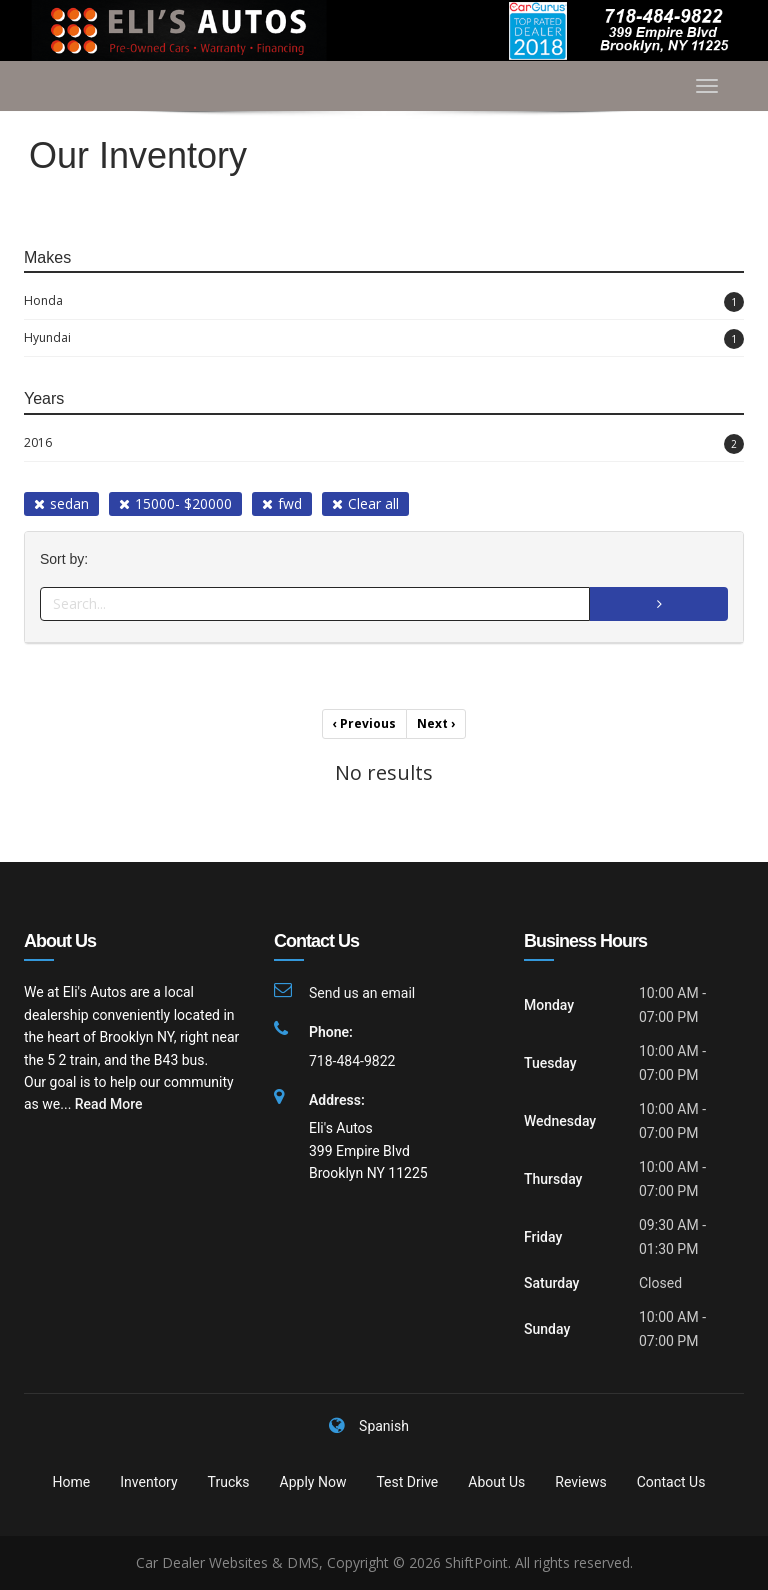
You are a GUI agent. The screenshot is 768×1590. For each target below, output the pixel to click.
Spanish (384, 1426)
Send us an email (362, 993)
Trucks (229, 1482)
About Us (496, 1482)
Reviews (580, 1482)
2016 (384, 444)
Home (72, 1482)
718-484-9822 (352, 1061)
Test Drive (407, 1482)
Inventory (148, 1482)
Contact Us (671, 1482)
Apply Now (313, 1482)
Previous (364, 723)
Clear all (365, 503)
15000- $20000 (175, 503)
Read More (109, 1104)
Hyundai (384, 339)
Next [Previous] (436, 723)
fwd (282, 503)
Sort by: (68, 559)
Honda (384, 302)
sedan (61, 503)
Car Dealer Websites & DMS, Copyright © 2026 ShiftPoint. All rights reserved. (384, 1562)
